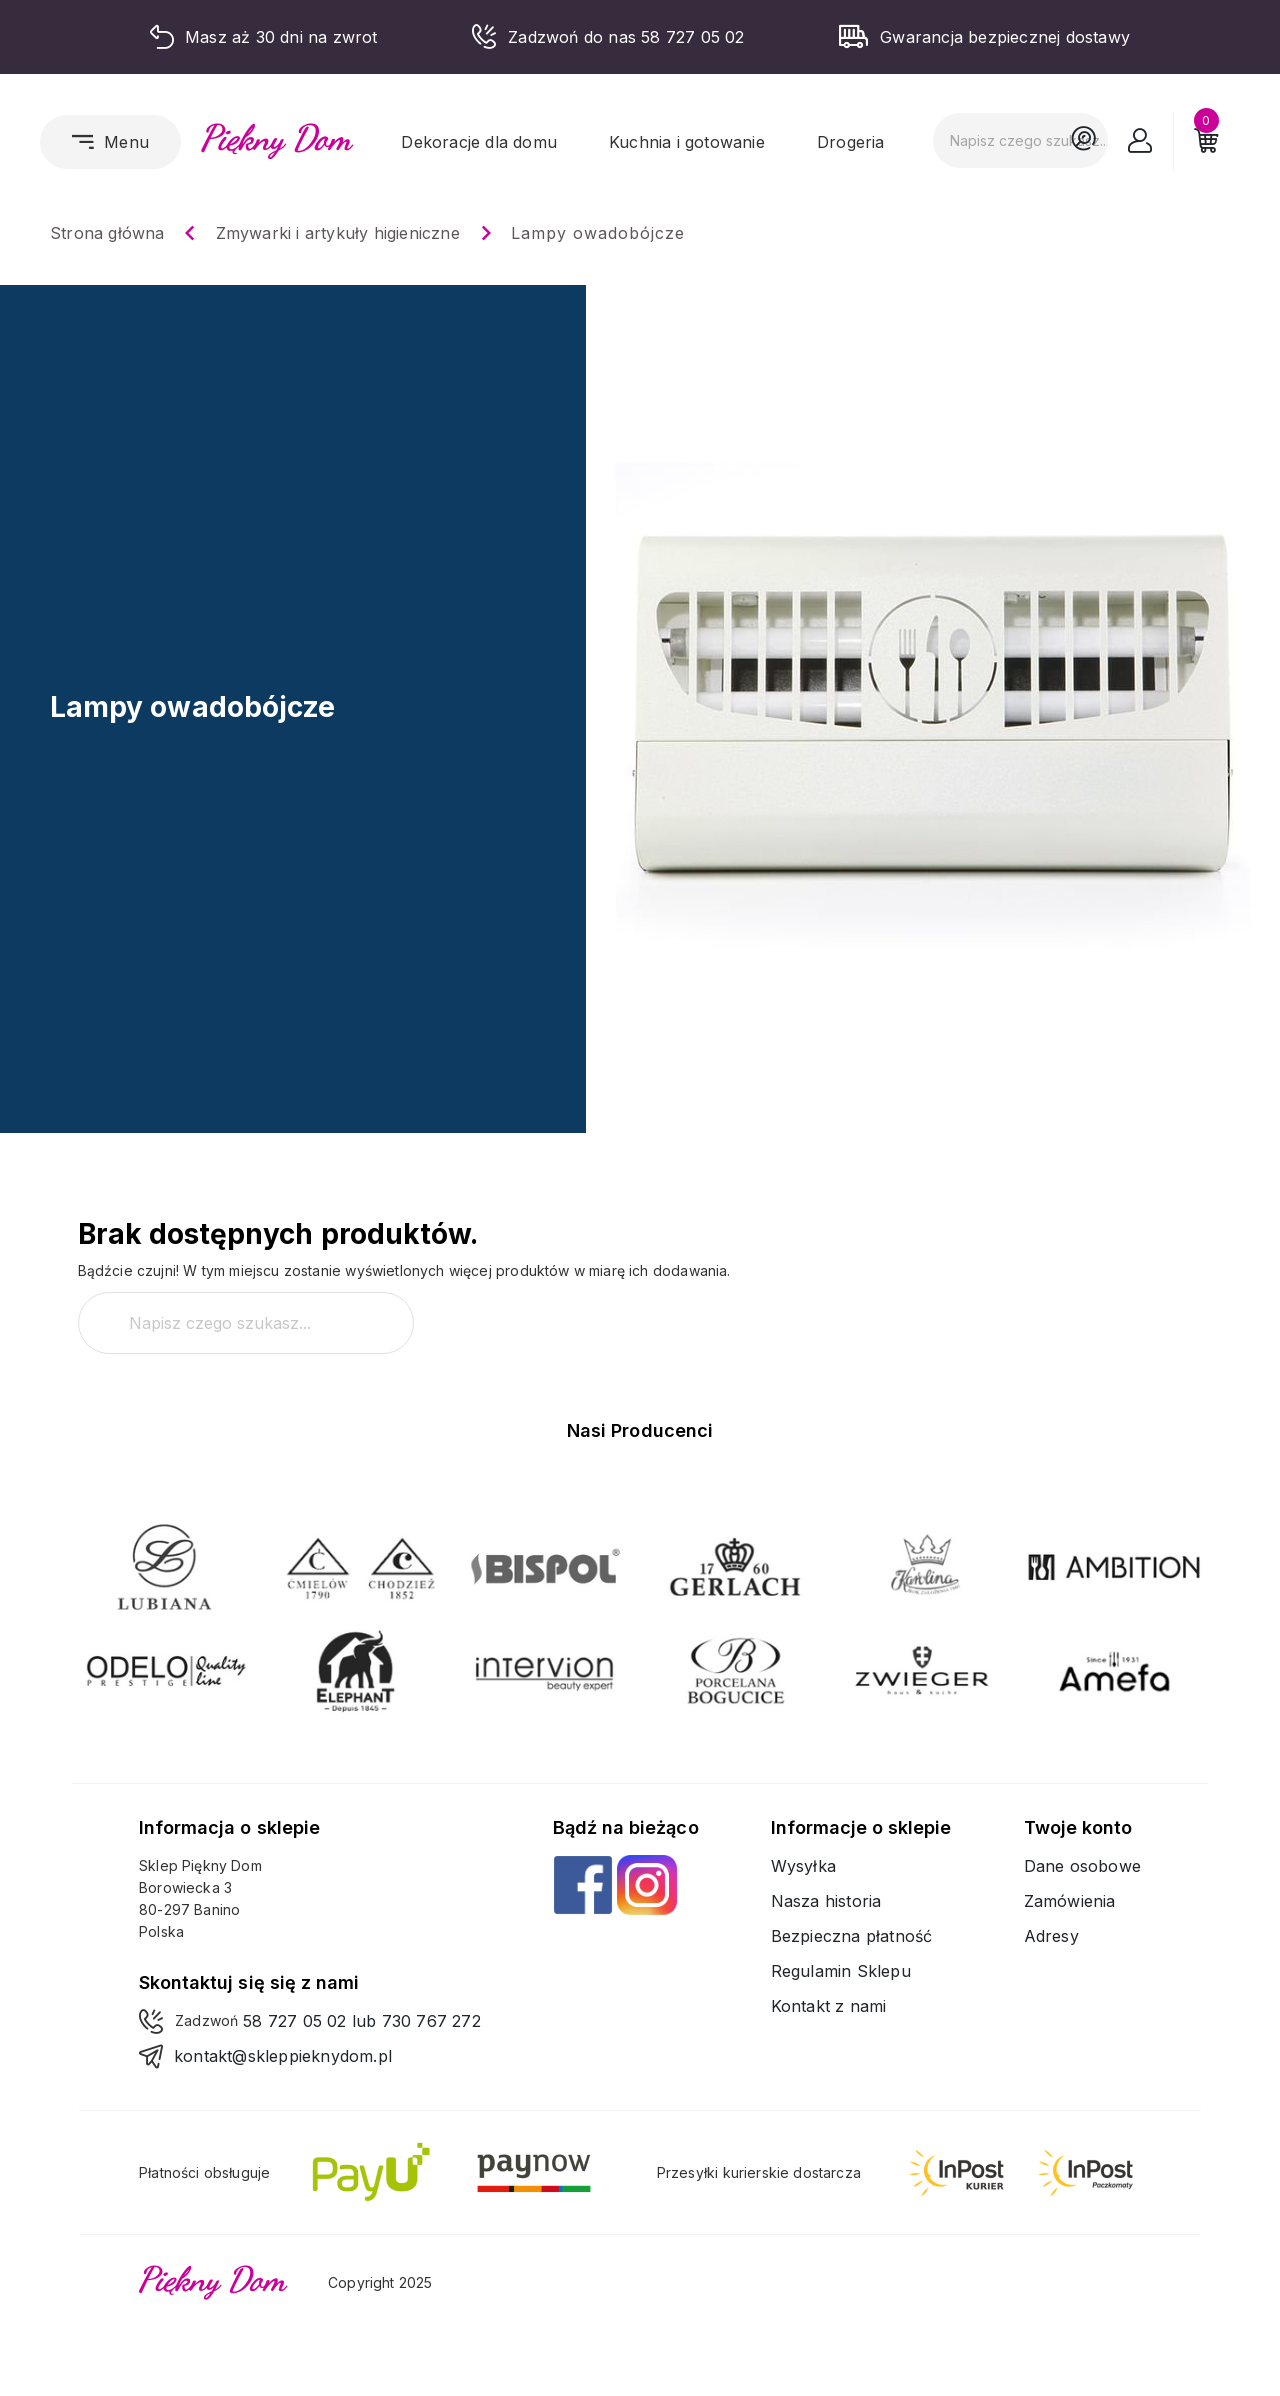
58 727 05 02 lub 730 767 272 (362, 2021)
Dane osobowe (1082, 1866)
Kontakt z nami (829, 2006)
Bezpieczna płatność (852, 1936)
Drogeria (851, 142)
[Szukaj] (1020, 140)
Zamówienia (1070, 1901)
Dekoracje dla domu (479, 142)
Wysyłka (803, 1866)
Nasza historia (826, 1901)
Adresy (1051, 1936)
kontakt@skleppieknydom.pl (283, 2056)
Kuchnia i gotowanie (687, 142)
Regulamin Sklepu (841, 1971)
